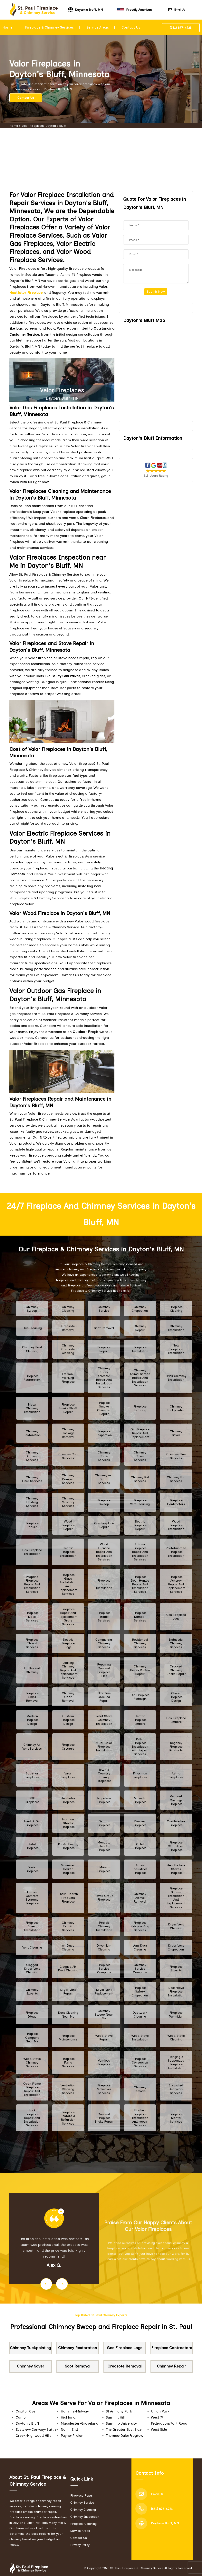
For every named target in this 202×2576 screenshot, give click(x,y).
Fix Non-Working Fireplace (68, 1377)
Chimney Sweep (32, 1308)
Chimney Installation (176, 1328)
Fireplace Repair (104, 1349)
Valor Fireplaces (68, 1775)
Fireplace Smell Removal (32, 1696)
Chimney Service (104, 1308)
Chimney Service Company (140, 1968)
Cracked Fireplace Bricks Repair (104, 2117)
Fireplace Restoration (32, 1377)
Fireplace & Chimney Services (49, 27)
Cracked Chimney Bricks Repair (176, 1670)
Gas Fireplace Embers (176, 1720)
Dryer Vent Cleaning (176, 1926)
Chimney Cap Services (68, 1456)
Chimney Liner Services (32, 1479)
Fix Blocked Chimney (32, 1670)
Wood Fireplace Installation (176, 1525)
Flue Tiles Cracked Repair (104, 1696)
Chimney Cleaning (68, 1308)
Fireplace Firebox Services (104, 1616)
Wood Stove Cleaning (176, 2037)
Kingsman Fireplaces (140, 1775)
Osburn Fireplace (104, 1823)
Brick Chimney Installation (176, 1377)
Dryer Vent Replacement (103, 1991)
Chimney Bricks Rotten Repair (140, 1670)
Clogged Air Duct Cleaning (68, 1968)
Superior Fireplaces (32, 1775)
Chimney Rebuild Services (68, 1926)
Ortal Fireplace (140, 1846)
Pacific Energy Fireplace (68, 1846)
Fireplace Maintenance (68, 2037)
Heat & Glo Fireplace (32, 1823)
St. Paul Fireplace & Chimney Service (136, 2568)
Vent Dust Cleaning (140, 1947)
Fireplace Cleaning (176, 1308)
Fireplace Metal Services (32, 1616)
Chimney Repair (140, 1328)
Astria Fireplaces (176, 1775)
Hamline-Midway (75, 2411)
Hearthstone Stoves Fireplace (176, 1869)
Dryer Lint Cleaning (104, 1947)
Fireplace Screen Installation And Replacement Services (176, 1898)
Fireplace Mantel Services (176, 2117)
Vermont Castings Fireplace (176, 1800)
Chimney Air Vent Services (32, 1746)
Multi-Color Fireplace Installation (104, 1746)
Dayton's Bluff (27, 2423)
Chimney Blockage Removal (68, 1433)
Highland (68, 2417)
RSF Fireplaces (32, 1800)
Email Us (176, 10)
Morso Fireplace (104, 1869)
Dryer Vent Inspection (176, 1947)
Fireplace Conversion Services (140, 2062)
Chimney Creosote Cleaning (68, 1349)
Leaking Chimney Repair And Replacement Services (68, 1670)
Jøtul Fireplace (32, 1846)
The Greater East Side (123, 2429)
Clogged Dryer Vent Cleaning (32, 1968)
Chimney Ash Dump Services (104, 1479)
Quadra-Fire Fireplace (176, 1823)
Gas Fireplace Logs (176, 1616)
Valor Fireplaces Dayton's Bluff (44, 126)
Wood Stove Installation (140, 2037)
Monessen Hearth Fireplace (68, 1869)
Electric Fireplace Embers (140, 1719)
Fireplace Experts (176, 1968)
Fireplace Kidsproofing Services (140, 1926)
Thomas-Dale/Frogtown (125, 2435)
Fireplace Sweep (104, 1502)
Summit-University (121, 2423)
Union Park (160, 2411)
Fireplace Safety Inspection (140, 1991)
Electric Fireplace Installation (68, 1551)
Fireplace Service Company (104, 1968)
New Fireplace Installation (176, 1349)
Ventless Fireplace (104, 2062)
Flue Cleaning (32, 1328)
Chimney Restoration (32, 1433)
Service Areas (97, 27)
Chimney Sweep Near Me (104, 2014)
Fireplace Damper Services (140, 1616)
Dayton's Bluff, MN (165, 2523)
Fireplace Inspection (104, 1433)
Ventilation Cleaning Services (68, 2089)
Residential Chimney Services (140, 1643)
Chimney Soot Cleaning (32, 1349)
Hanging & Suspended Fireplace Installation (176, 2062)
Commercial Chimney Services (103, 1643)
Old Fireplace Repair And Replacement (139, 1433)
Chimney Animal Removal (140, 1897)
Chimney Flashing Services (32, 1502)
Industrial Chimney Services (176, 1643)
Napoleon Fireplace (104, 1800)
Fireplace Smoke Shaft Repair (68, 1408)
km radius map (156, 372)
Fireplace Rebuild (32, 1525)
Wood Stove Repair (104, 2037)
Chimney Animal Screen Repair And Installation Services (140, 1377)
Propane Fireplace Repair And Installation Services (32, 1584)
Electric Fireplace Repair (140, 1525)
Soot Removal (104, 1328)
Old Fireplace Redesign (139, 1697)
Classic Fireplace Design (176, 1696)
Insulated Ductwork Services (176, 2089)
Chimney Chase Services (104, 1456)
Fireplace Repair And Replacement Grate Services (68, 1616)
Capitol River (26, 2411)
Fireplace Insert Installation (32, 1926)
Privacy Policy (80, 2545)
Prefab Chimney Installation (104, 1926)
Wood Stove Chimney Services (32, 2062)
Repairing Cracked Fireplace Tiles (104, 1670)
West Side (159, 2429)
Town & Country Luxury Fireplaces (104, 1775)
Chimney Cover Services (140, 1456)
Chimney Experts (32, 1991)
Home (7, 27)
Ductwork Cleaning (140, 2014)
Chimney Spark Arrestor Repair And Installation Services (104, 1377)
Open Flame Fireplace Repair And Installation (32, 2089)
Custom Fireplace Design (68, 1719)
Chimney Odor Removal (68, 1696)
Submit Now (156, 291)
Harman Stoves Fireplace (68, 1823)
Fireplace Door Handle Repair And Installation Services (140, 1584)
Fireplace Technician (176, 2014)
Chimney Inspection (140, 1308)
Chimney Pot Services (140, 1479)
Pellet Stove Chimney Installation (103, 1719)
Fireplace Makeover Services (104, 2089)
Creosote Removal (68, 1328)
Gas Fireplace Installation (32, 1552)
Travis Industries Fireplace (140, 1869)
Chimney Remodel (140, 2089)
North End (69, 2429)
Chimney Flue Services (176, 1456)
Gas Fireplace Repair (104, 1525)
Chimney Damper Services (68, 1479)
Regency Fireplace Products (176, 1746)
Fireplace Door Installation (104, 1584)
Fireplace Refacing (140, 1408)
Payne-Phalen (72, 2435)
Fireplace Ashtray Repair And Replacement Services (176, 1584)
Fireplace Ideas (32, 2014)
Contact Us (130, 27)
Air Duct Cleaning (68, 1947)
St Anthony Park (119, 2411)
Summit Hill (115, 2417)
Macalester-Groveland (79, 2423)
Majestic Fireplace (140, 1800)
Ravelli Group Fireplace (103, 1897)
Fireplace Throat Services (32, 1643)
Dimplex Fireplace (140, 1823)
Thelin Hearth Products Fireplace (68, 1897)
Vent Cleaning (32, 1947)
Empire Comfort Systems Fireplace (32, 1897)
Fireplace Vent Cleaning (140, 1502)
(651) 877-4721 (180, 28)
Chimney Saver (176, 1433)
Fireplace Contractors (176, 1502)
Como (21, 2417)
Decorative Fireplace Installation (176, 1991)
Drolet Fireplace (32, 1869)
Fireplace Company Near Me (32, 2037)
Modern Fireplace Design (32, 1719)
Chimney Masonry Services (68, 1502)
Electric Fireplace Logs (68, 1643)
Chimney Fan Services (176, 1479)
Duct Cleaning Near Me (68, 2014)
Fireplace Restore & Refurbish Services (68, 2117)
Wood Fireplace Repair (68, 1525)
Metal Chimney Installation (32, 1408)
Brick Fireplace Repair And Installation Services (32, 2117)
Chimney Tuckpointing (176, 1408)
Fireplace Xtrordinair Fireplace (176, 1846)
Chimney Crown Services (32, 1456)
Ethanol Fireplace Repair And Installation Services (140, 1551)
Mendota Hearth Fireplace (104, 1846)
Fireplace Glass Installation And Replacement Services (68, 1584)
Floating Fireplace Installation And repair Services (140, 2117)
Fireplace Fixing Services (68, 2062)
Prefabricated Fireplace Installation (176, 1551)
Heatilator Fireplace (68, 1800)
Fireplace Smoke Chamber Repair (104, 1408)
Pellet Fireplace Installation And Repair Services (140, 1746)
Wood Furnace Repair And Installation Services (104, 1551)
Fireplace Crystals (68, 1746)
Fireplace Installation (140, 1349)
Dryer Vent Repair (68, 1991)
